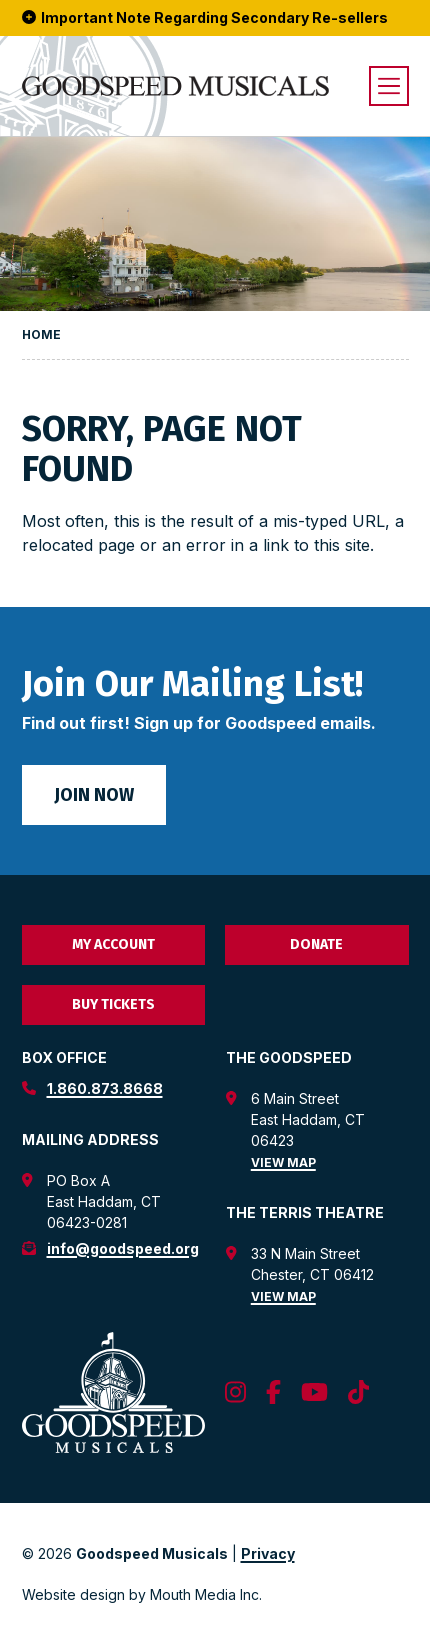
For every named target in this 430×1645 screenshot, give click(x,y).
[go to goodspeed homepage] (175, 86)
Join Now (94, 795)
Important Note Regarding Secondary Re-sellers (205, 18)
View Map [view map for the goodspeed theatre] (283, 1162)
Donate (316, 944)
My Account (113, 944)
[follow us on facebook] (273, 1393)
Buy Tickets (113, 1004)
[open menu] (389, 86)
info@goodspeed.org (123, 1248)
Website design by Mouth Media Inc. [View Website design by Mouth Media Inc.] (142, 1594)
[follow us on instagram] (235, 1393)
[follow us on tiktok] (358, 1393)
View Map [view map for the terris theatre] (283, 1296)
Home (41, 334)
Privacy (268, 1553)
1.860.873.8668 (105, 1088)
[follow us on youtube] (314, 1393)
